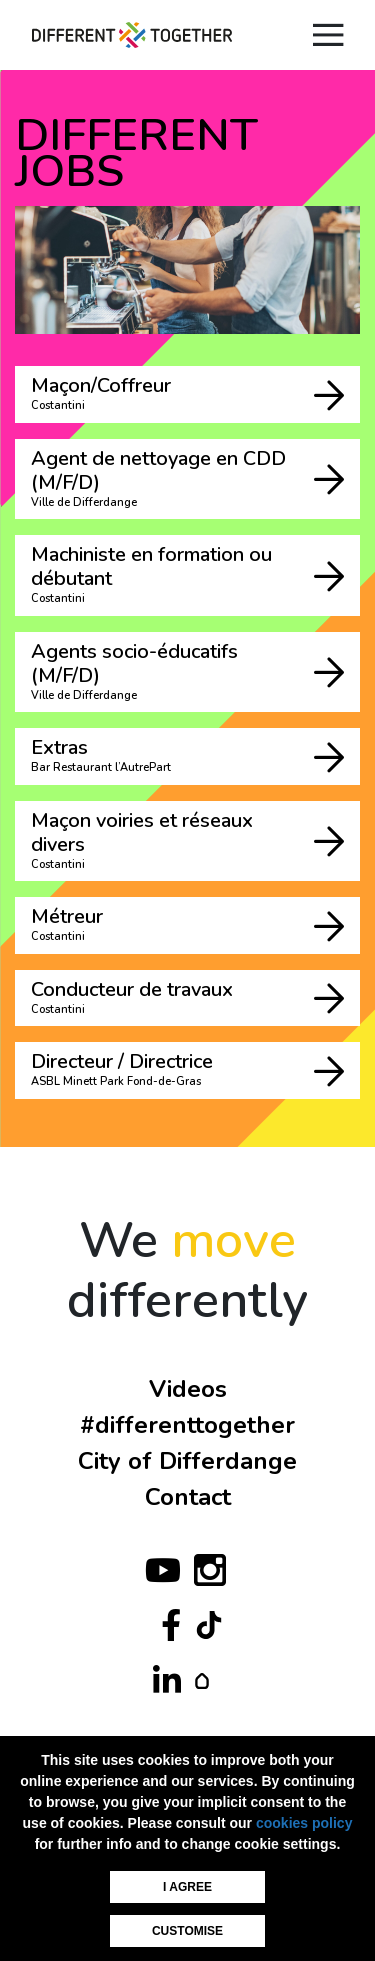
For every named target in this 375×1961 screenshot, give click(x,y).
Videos (188, 1389)
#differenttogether (187, 1425)
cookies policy (304, 1823)
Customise (187, 1931)
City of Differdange (187, 1461)
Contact (188, 1497)
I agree (187, 1887)
